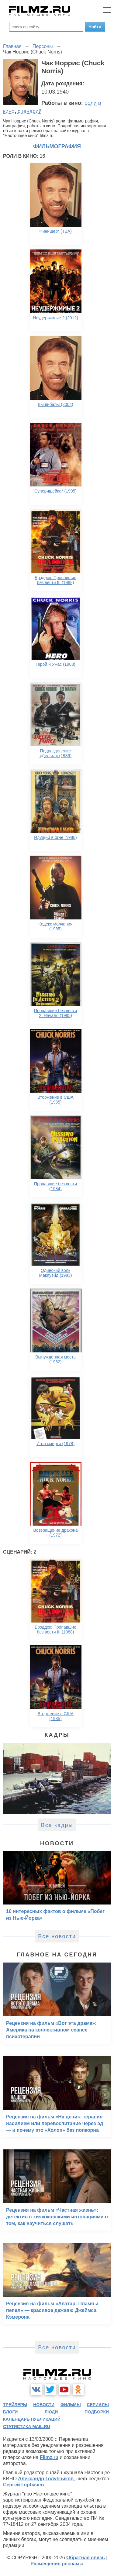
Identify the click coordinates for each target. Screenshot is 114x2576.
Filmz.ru (49, 2457)
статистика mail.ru (26, 2426)
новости (43, 2404)
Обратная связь (85, 2557)
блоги (10, 2411)
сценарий (30, 111)
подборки (97, 2411)
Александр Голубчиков (46, 2478)
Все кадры (57, 1825)
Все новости (57, 1936)
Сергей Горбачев (23, 2484)
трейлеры (15, 2404)
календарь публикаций (31, 2419)
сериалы (98, 2404)
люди (51, 2411)
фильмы (70, 2404)
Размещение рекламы (57, 2563)
